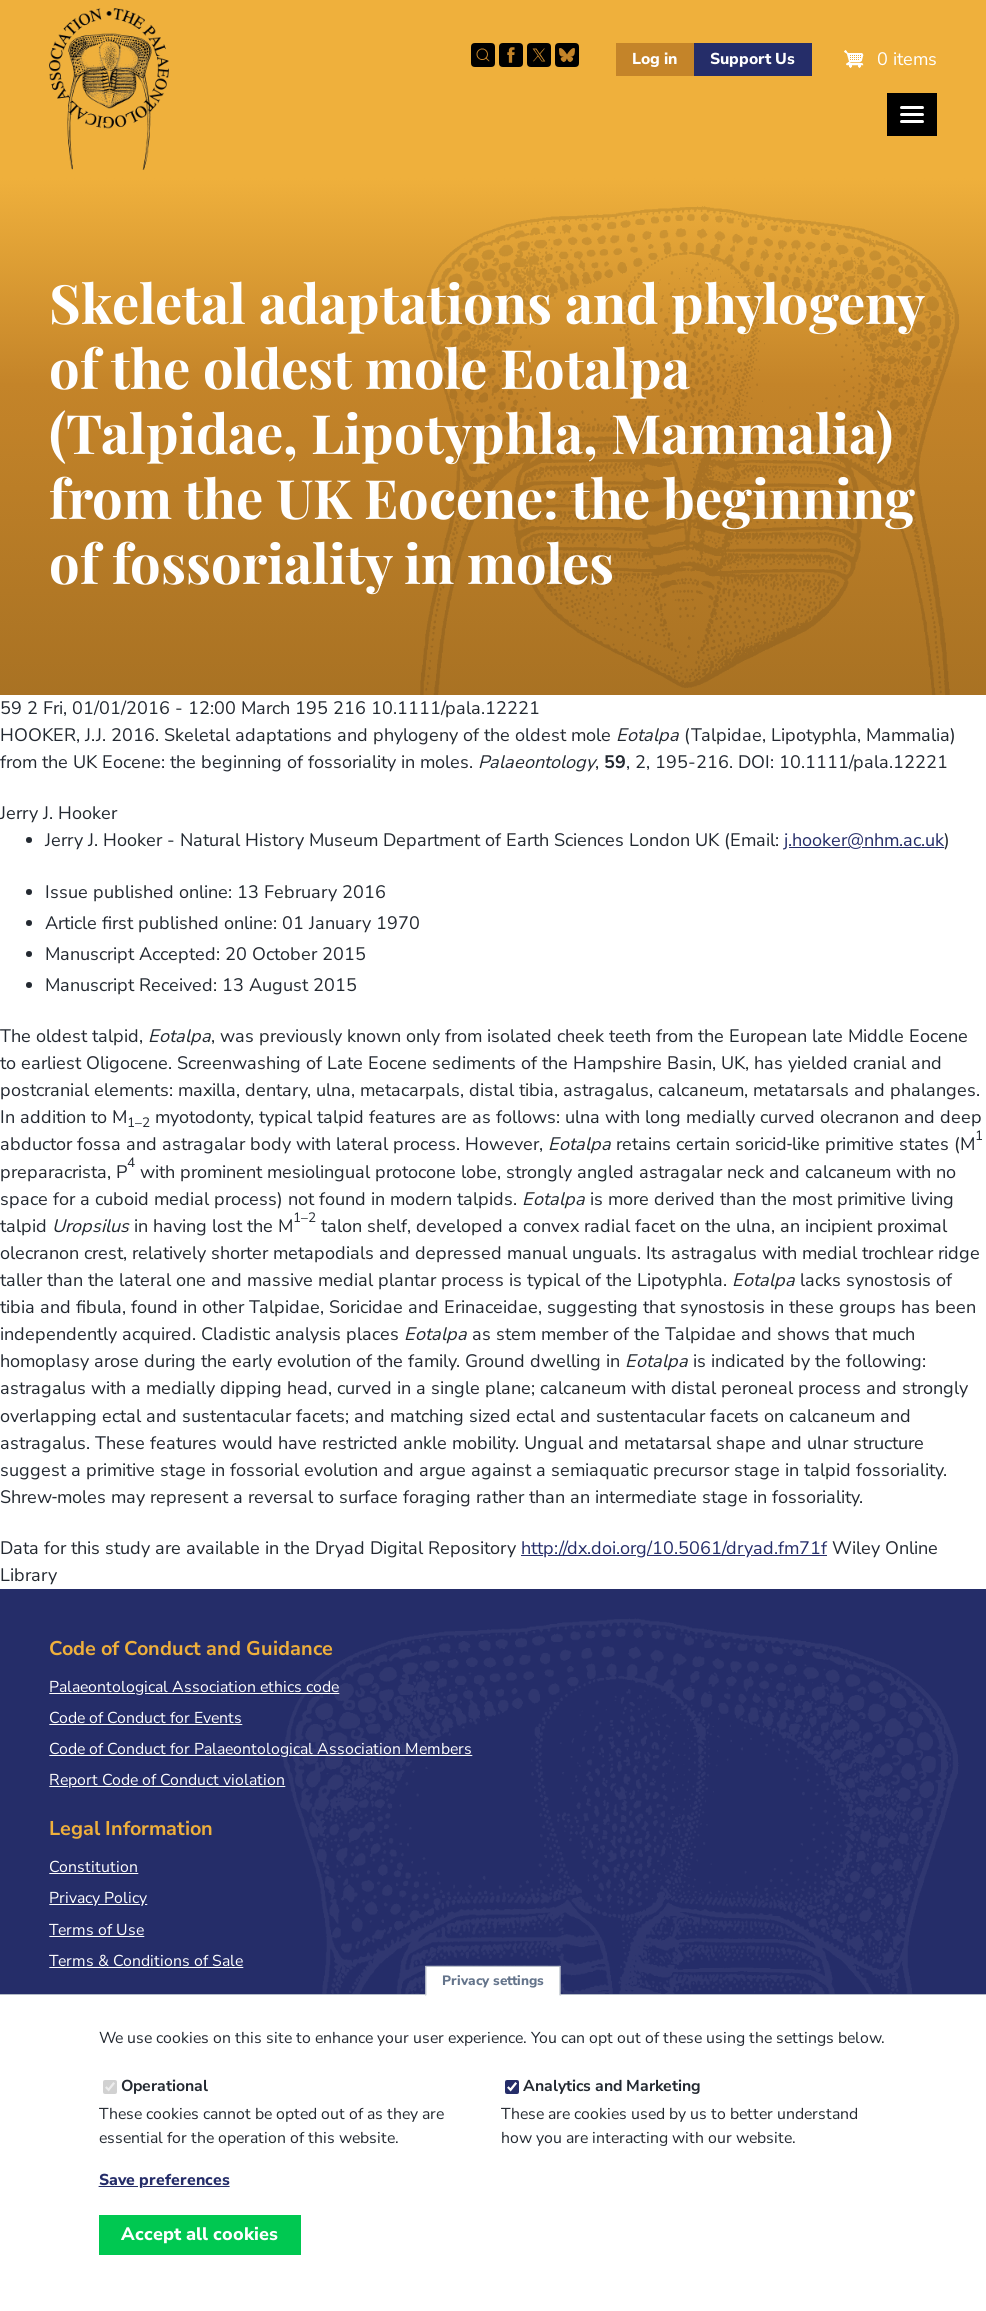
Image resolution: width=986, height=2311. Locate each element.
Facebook (511, 55)
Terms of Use (96, 1930)
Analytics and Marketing (612, 2107)
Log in (654, 59)
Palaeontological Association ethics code (194, 1687)
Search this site (483, 55)
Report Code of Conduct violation (167, 1780)
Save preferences (164, 2201)
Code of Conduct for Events (145, 1718)
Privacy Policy (98, 1898)
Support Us (752, 59)
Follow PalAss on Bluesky (567, 55)
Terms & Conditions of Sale (146, 1961)
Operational (164, 2107)
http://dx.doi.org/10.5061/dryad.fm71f (674, 1548)
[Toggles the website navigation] (912, 114)
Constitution (93, 1867)
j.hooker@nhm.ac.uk (864, 840)
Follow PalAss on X (539, 55)
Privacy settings (493, 2001)
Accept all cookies (199, 2255)
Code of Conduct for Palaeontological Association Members (260, 1749)
